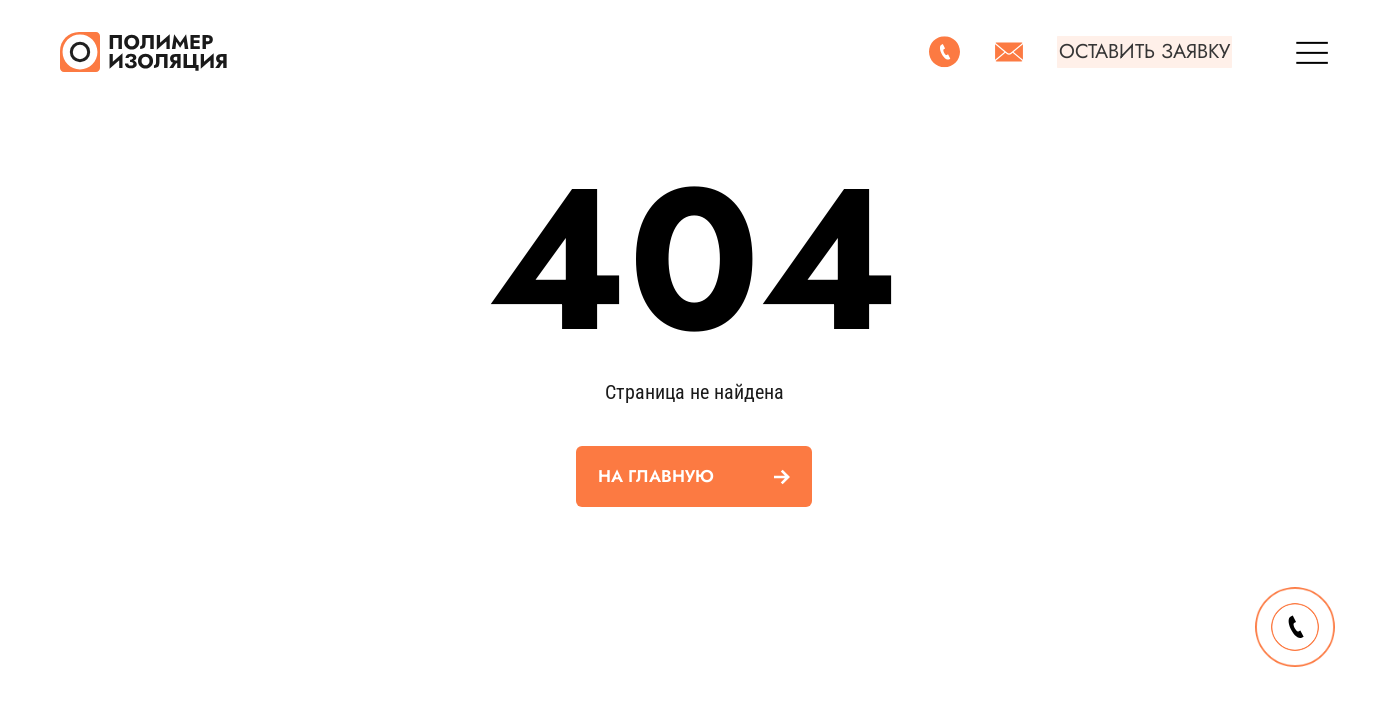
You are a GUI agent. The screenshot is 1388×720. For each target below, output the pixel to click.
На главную (656, 476)
